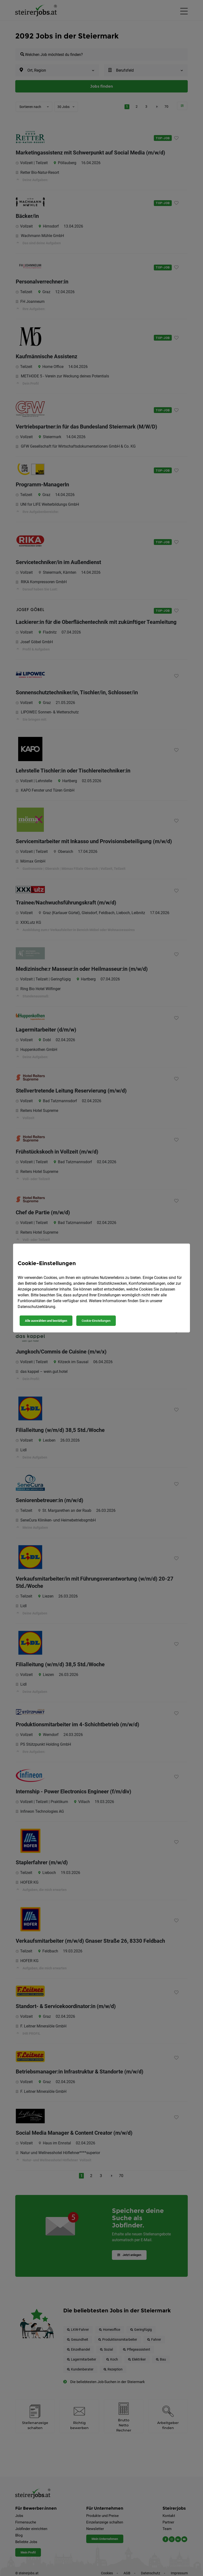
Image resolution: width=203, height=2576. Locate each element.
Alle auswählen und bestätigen (46, 1320)
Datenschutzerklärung (36, 1306)
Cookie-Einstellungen (96, 1320)
